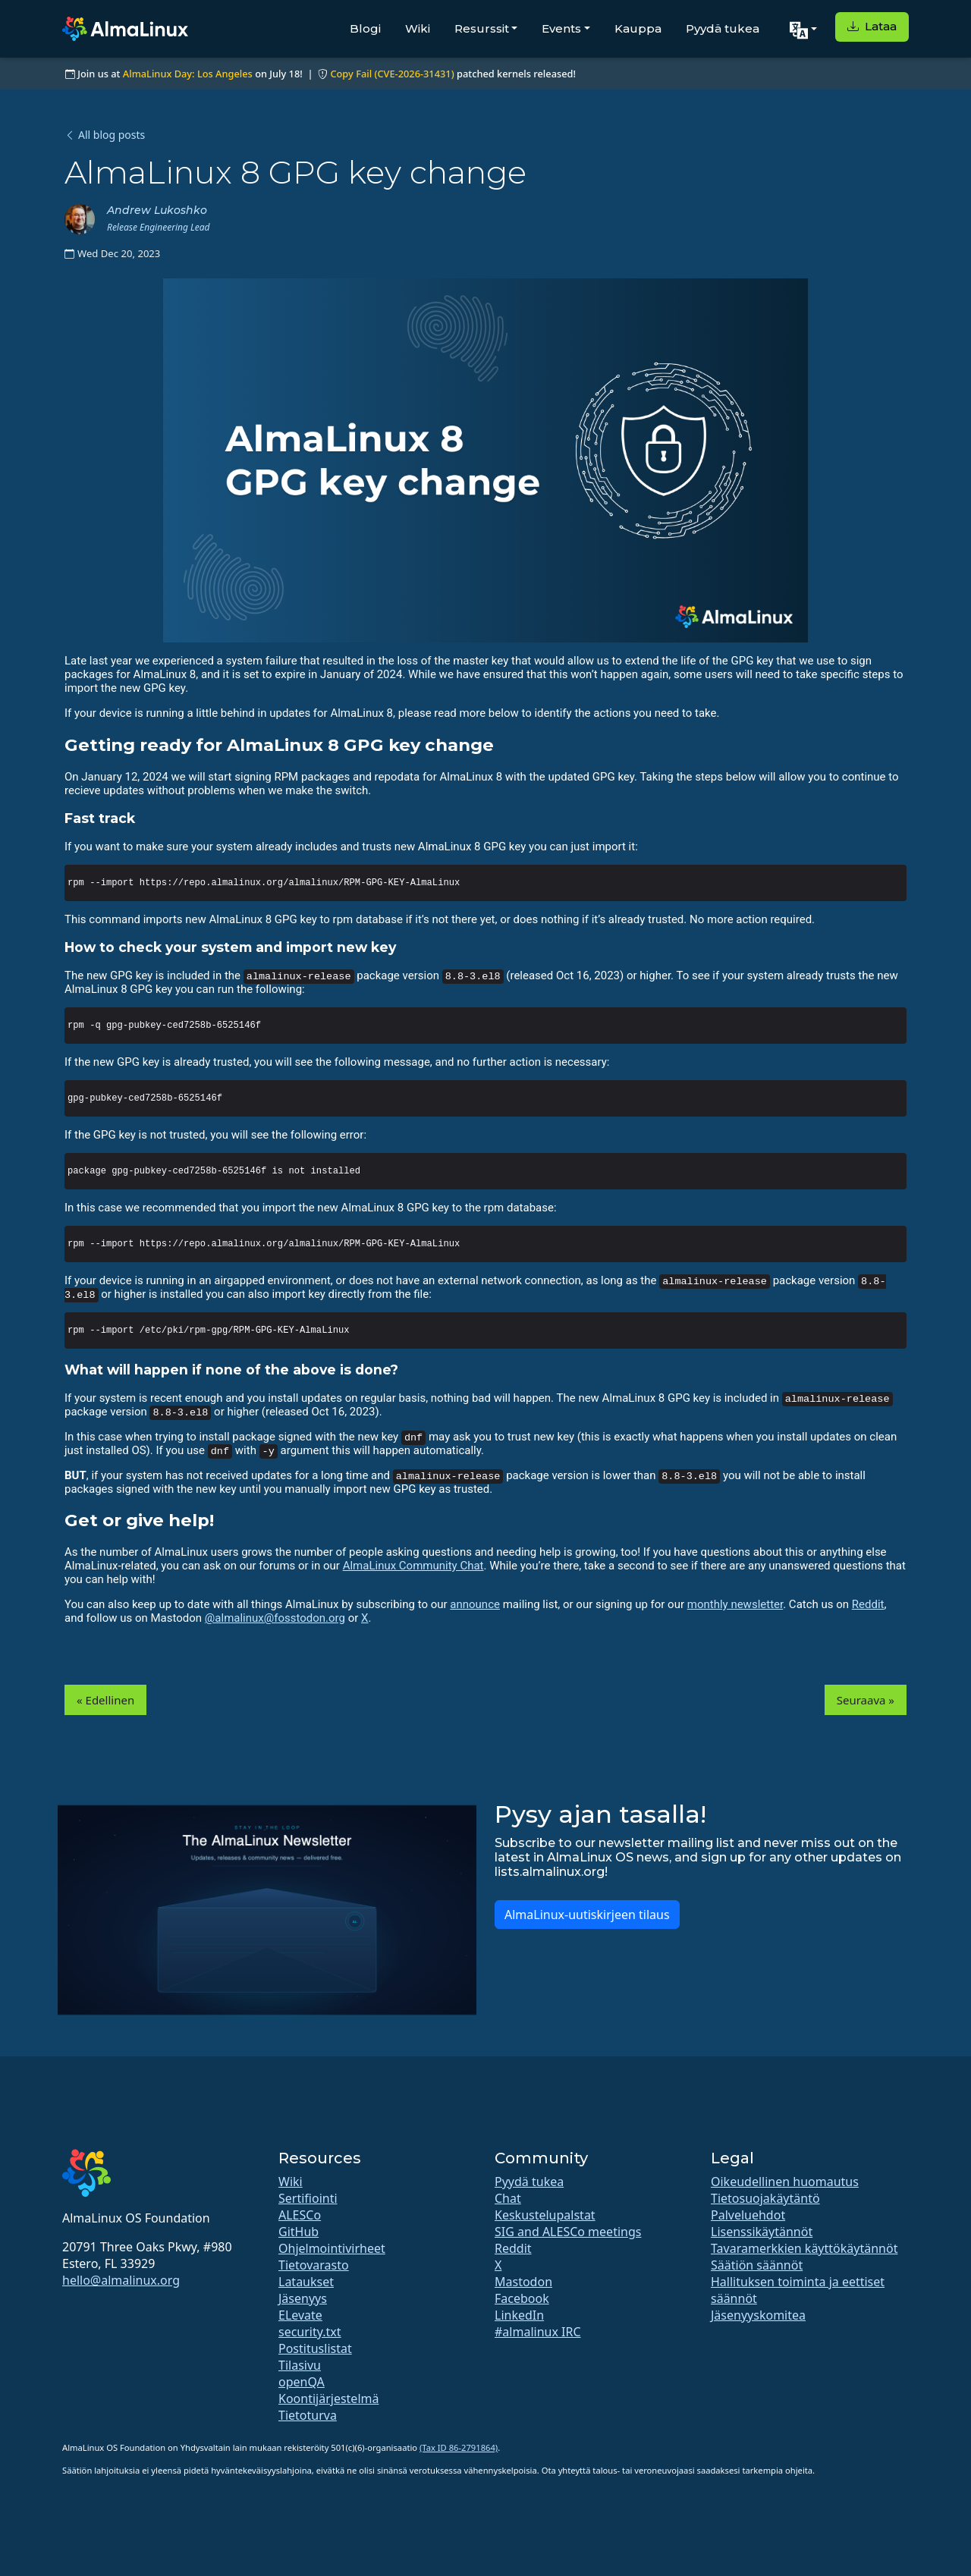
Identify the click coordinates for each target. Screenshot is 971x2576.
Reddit (868, 1604)
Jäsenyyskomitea (758, 2315)
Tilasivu (299, 2365)
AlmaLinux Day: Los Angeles (188, 73)
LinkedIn (519, 2315)
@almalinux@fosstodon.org (275, 1618)
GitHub (298, 2231)
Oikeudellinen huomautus (785, 2181)
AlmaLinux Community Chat (413, 1565)
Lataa (872, 26)
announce (475, 1604)
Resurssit (481, 28)
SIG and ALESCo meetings (568, 2231)
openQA (301, 2381)
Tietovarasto (313, 2265)
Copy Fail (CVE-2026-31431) (392, 73)
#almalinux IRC (538, 2331)
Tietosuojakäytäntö (765, 2198)
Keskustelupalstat (545, 2215)
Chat (508, 2198)
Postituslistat (315, 2348)
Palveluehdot (748, 2215)
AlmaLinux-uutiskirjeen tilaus (587, 1914)
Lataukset (306, 2281)
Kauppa (637, 28)
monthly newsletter (735, 1604)
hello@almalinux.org (121, 2280)
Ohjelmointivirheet (331, 2248)
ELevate (300, 2315)
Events (561, 28)
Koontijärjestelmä (328, 2398)
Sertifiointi (308, 2198)
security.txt (309, 2331)
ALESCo (299, 2215)
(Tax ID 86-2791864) (459, 2447)
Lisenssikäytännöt (761, 2231)
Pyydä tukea (722, 28)
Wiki (417, 28)
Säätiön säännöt (757, 2265)
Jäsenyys (302, 2298)
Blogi (365, 28)
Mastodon (523, 2281)
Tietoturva (307, 2415)
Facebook (522, 2298)
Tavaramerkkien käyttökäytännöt (804, 2248)
